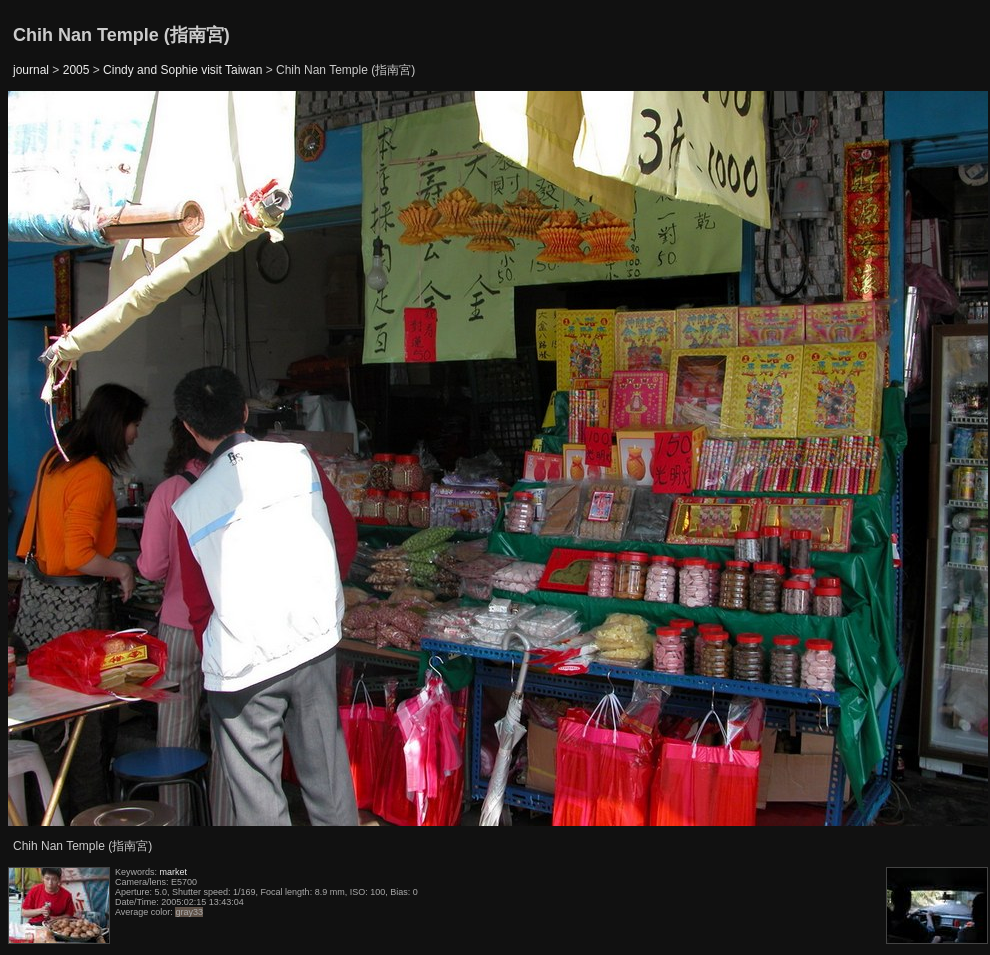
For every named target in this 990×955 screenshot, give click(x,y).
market (174, 872)
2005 (76, 70)
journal (31, 70)
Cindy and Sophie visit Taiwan (182, 70)
